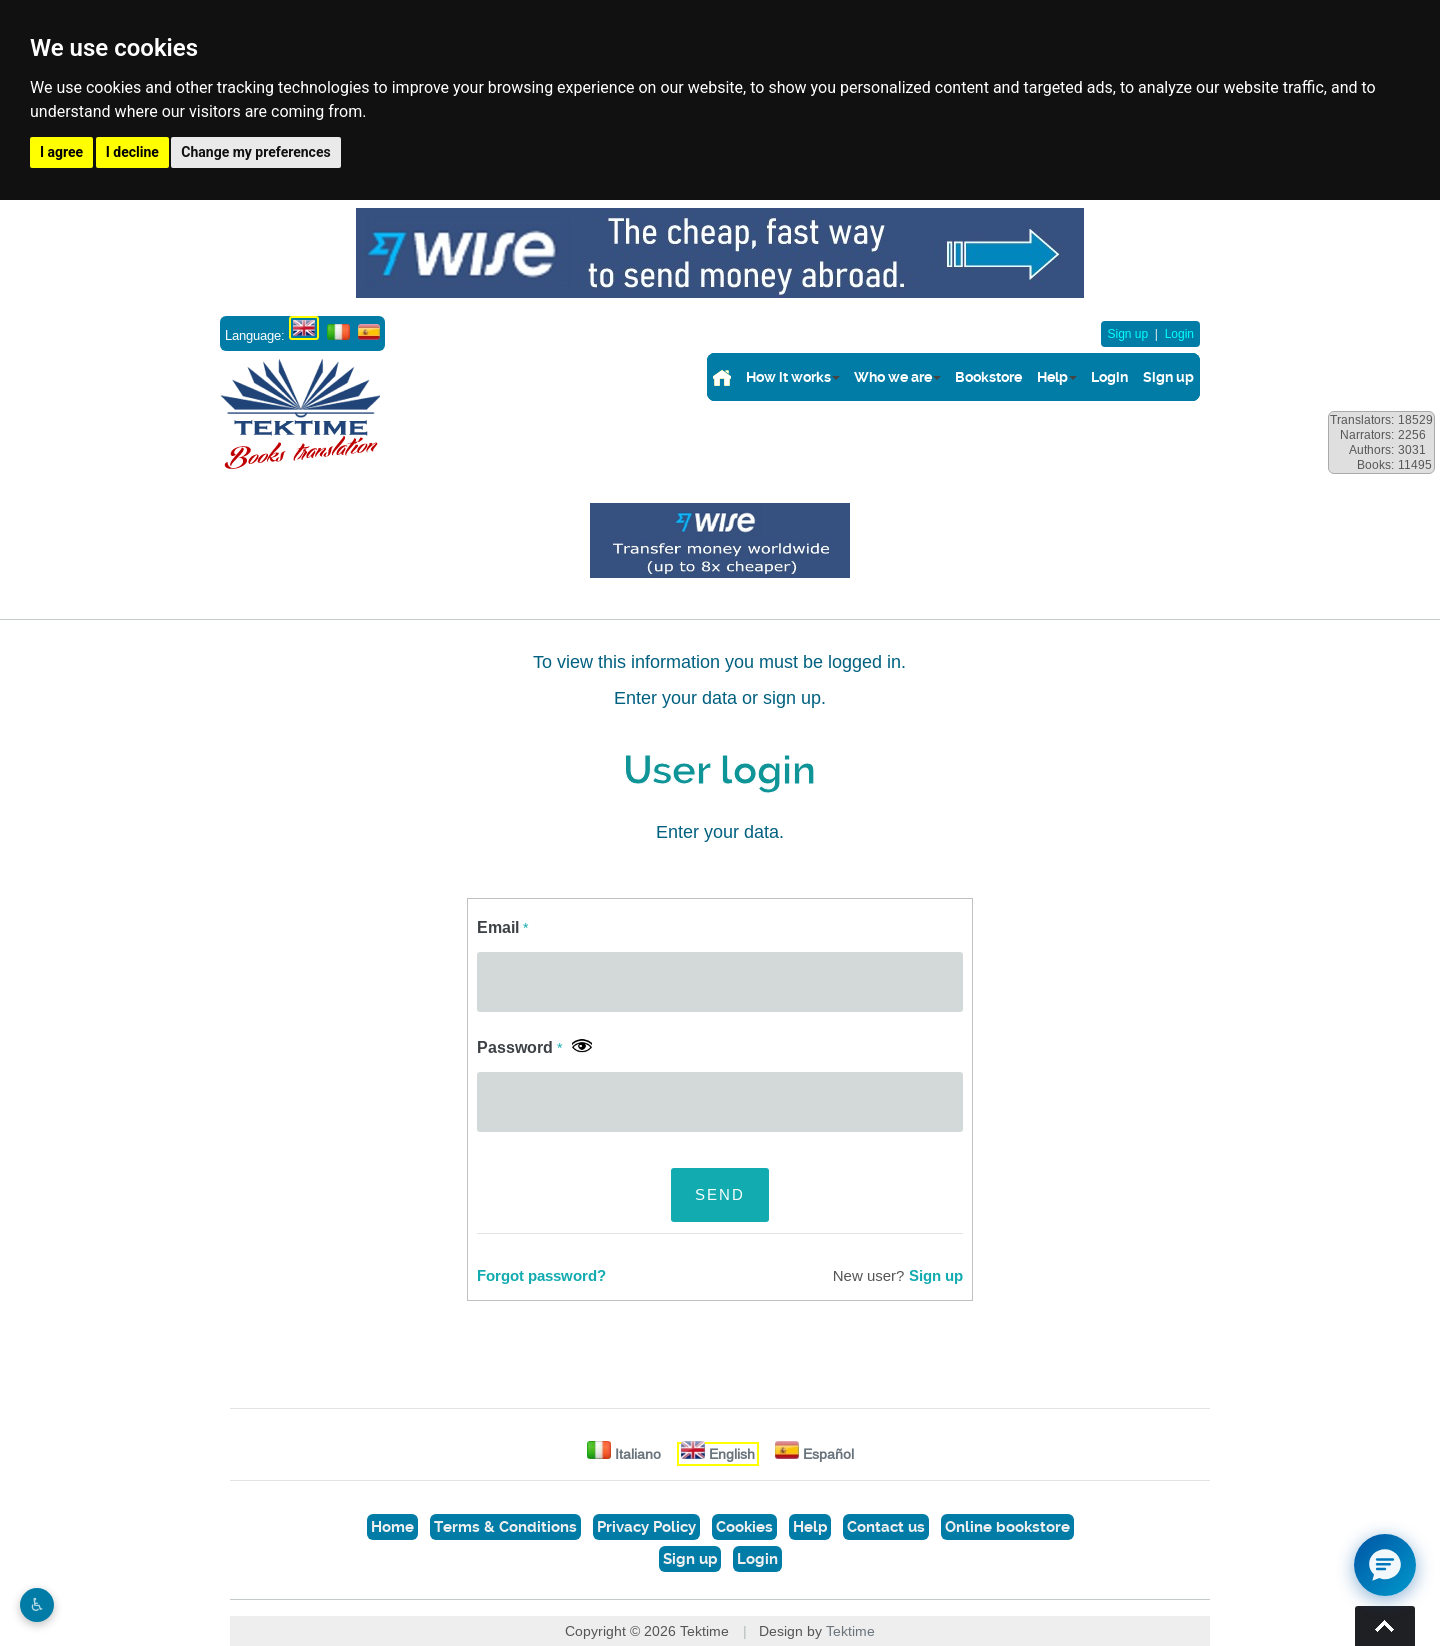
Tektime (850, 1631)
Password (519, 1047)
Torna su (1385, 1626)
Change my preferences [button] (255, 152)
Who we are (893, 377)
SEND (720, 1194)
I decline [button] (132, 152)
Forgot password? (541, 1276)
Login (1179, 334)
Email (502, 927)
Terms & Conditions (505, 1527)
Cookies (744, 1527)
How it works (788, 377)
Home (392, 1527)
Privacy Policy (646, 1527)
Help (1052, 377)
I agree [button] (61, 152)
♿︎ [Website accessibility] (37, 1605)
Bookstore (988, 377)
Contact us (886, 1527)
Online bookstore (1007, 1527)
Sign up (1127, 334)
